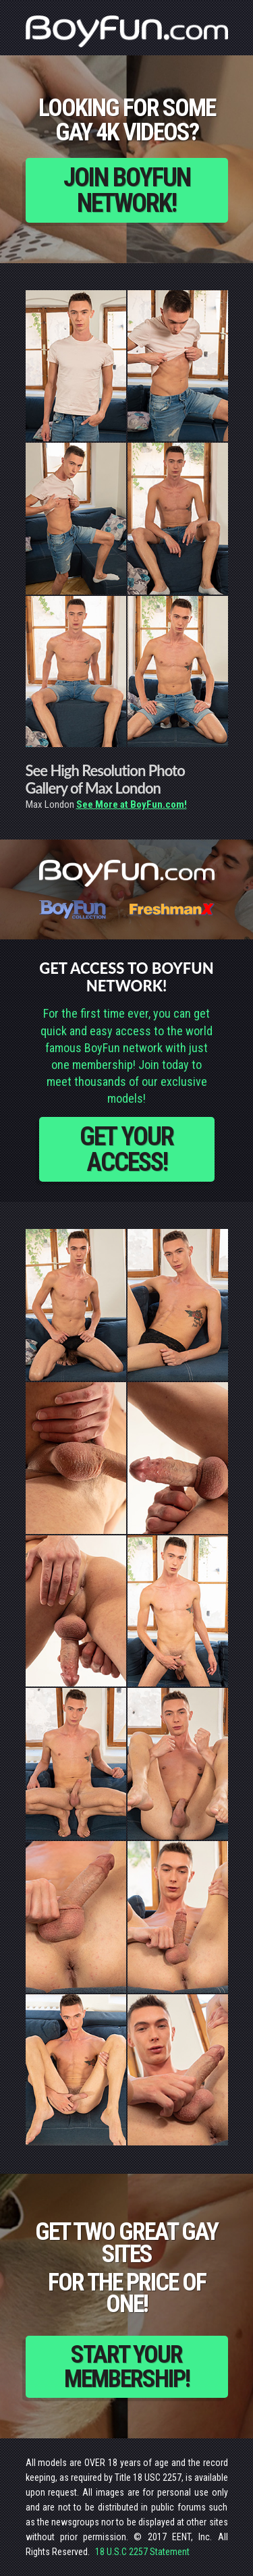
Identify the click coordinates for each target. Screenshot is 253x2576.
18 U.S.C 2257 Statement (142, 2551)
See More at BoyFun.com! (131, 804)
